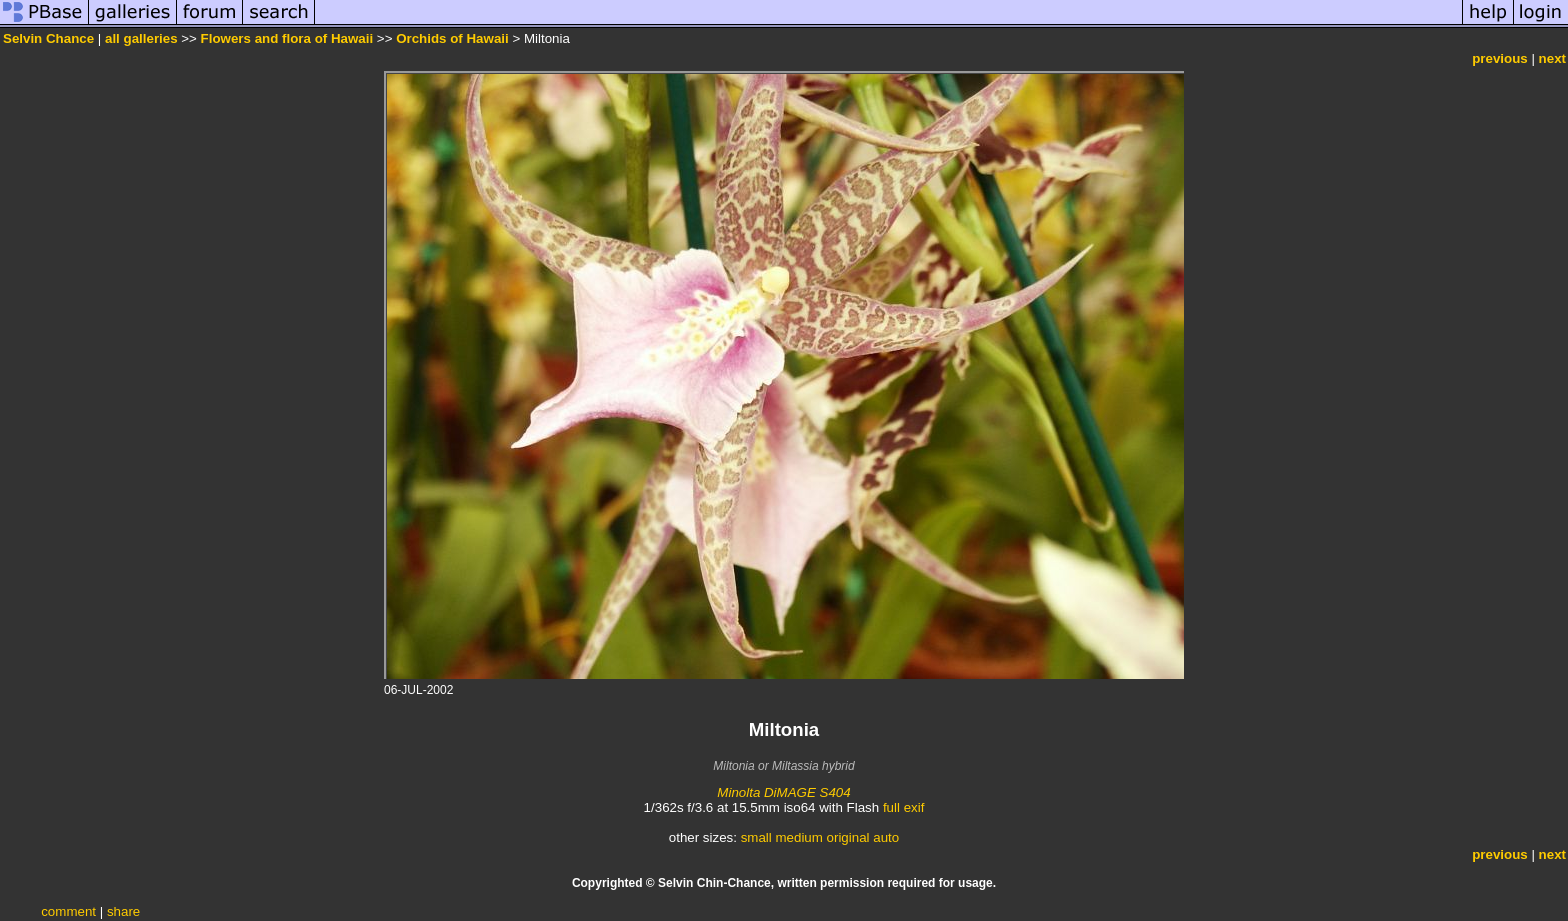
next (1552, 58)
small (756, 837)
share (123, 911)
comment (68, 911)
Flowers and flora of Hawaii (287, 38)
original (848, 837)
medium (798, 837)
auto (886, 837)
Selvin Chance (48, 38)
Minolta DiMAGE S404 (783, 792)
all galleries (141, 38)
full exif (903, 807)
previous (1500, 58)
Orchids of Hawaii (452, 38)
